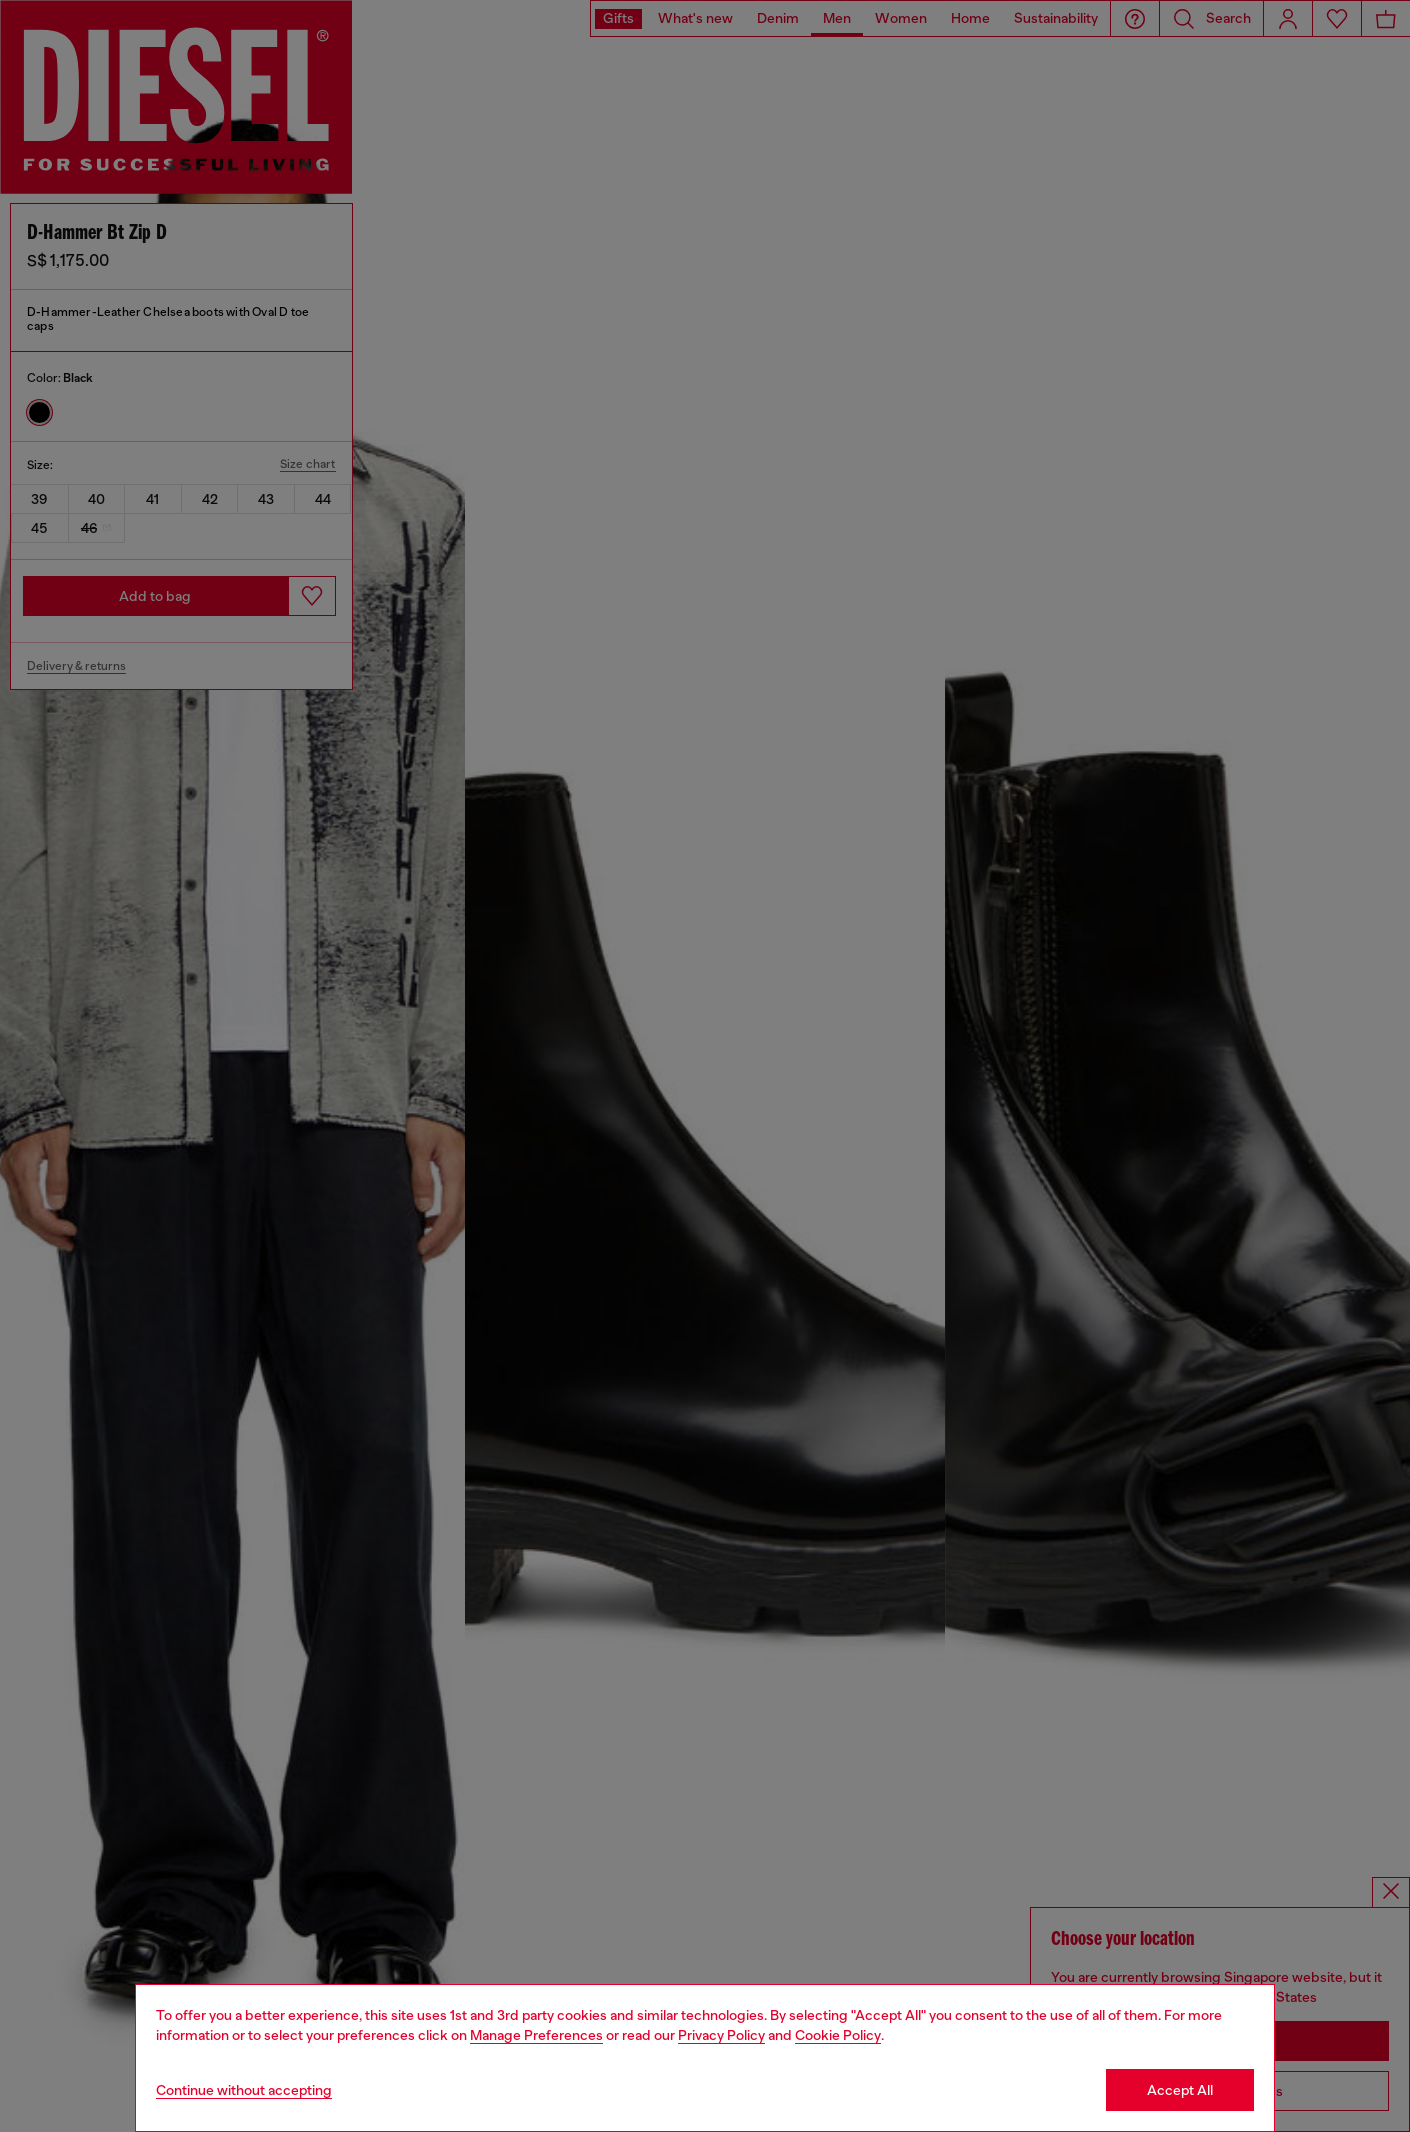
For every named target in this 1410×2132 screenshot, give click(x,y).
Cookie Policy (838, 2035)
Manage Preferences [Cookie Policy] (536, 2035)
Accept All (1180, 2090)
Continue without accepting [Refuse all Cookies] (244, 2090)
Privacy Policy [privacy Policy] (721, 2035)
